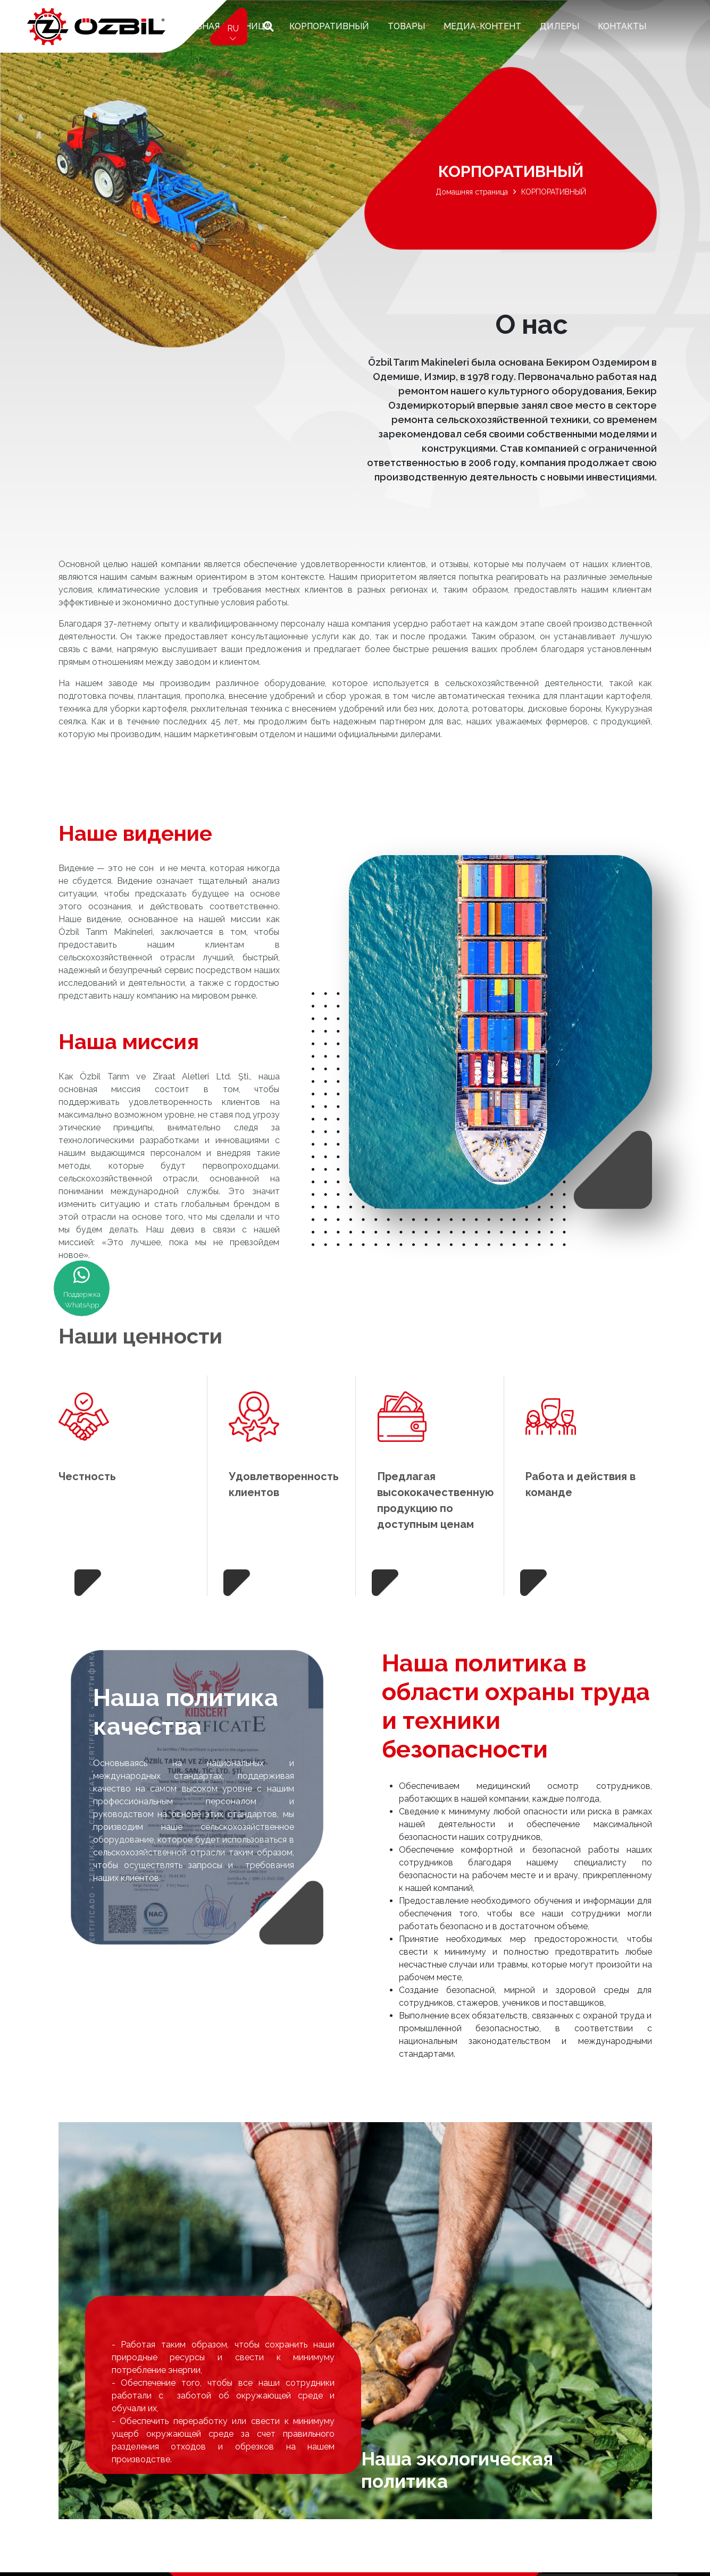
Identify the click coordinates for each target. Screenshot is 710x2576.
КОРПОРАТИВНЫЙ (329, 26)
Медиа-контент (482, 26)
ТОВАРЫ (406, 26)
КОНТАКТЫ (622, 26)
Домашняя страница (472, 192)
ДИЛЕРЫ (559, 26)
